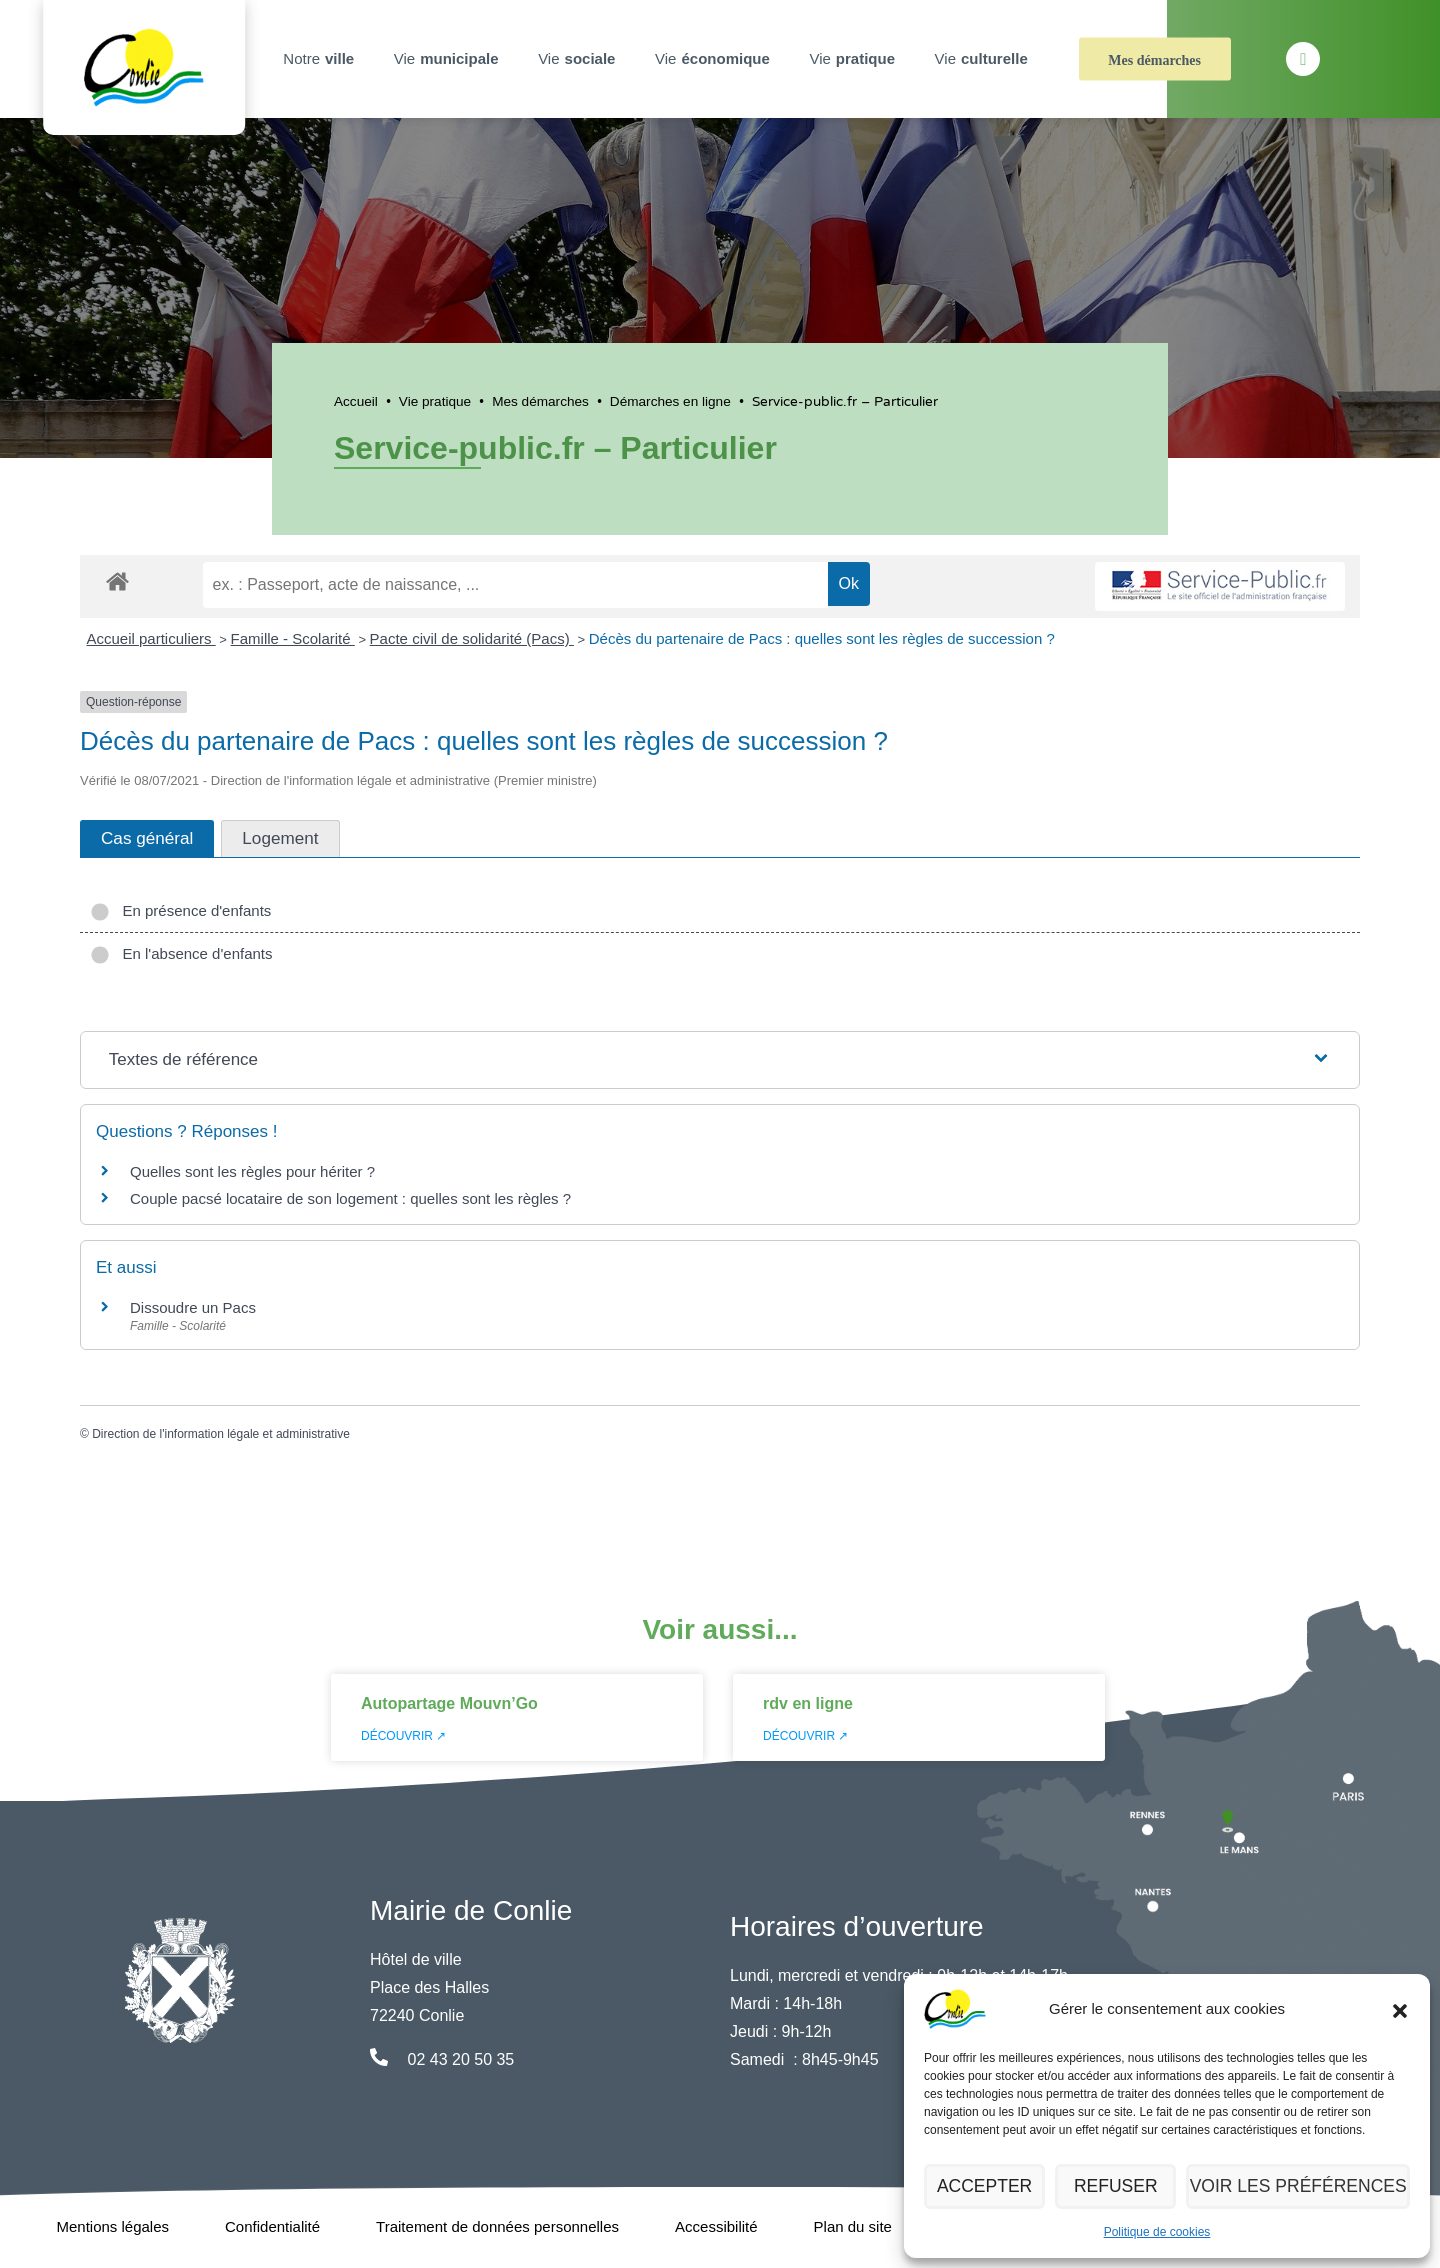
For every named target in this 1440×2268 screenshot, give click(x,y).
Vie (449, 59)
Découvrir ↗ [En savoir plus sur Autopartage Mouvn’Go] (403, 1736)
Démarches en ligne (670, 401)
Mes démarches (1154, 60)
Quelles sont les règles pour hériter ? (252, 1171)
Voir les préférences (1306, 2186)
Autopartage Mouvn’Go (449, 1703)
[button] (1400, 2009)
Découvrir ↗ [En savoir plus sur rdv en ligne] (805, 1736)
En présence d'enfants (180, 910)
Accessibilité (716, 2226)
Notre (321, 59)
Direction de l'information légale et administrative (221, 1434)
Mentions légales (112, 2226)
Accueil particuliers (151, 638)
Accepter (989, 2186)
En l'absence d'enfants (181, 953)
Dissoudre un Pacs (193, 1307)
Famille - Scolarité (293, 638)
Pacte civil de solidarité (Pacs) (472, 638)
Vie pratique (435, 401)
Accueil (356, 401)
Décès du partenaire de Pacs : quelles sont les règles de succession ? (822, 638)
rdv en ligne (808, 1703)
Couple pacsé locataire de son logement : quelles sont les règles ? (350, 1198)
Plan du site (853, 2226)
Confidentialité (272, 2226)
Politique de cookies (1157, 2232)
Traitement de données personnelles (497, 2226)
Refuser (1128, 2186)
